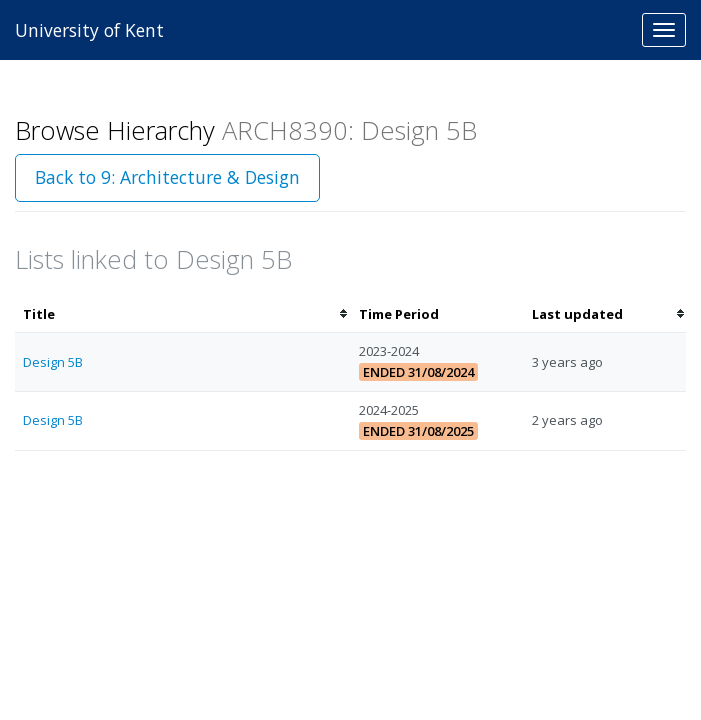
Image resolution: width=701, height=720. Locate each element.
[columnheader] (183, 314)
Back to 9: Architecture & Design (167, 177)
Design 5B (53, 362)
